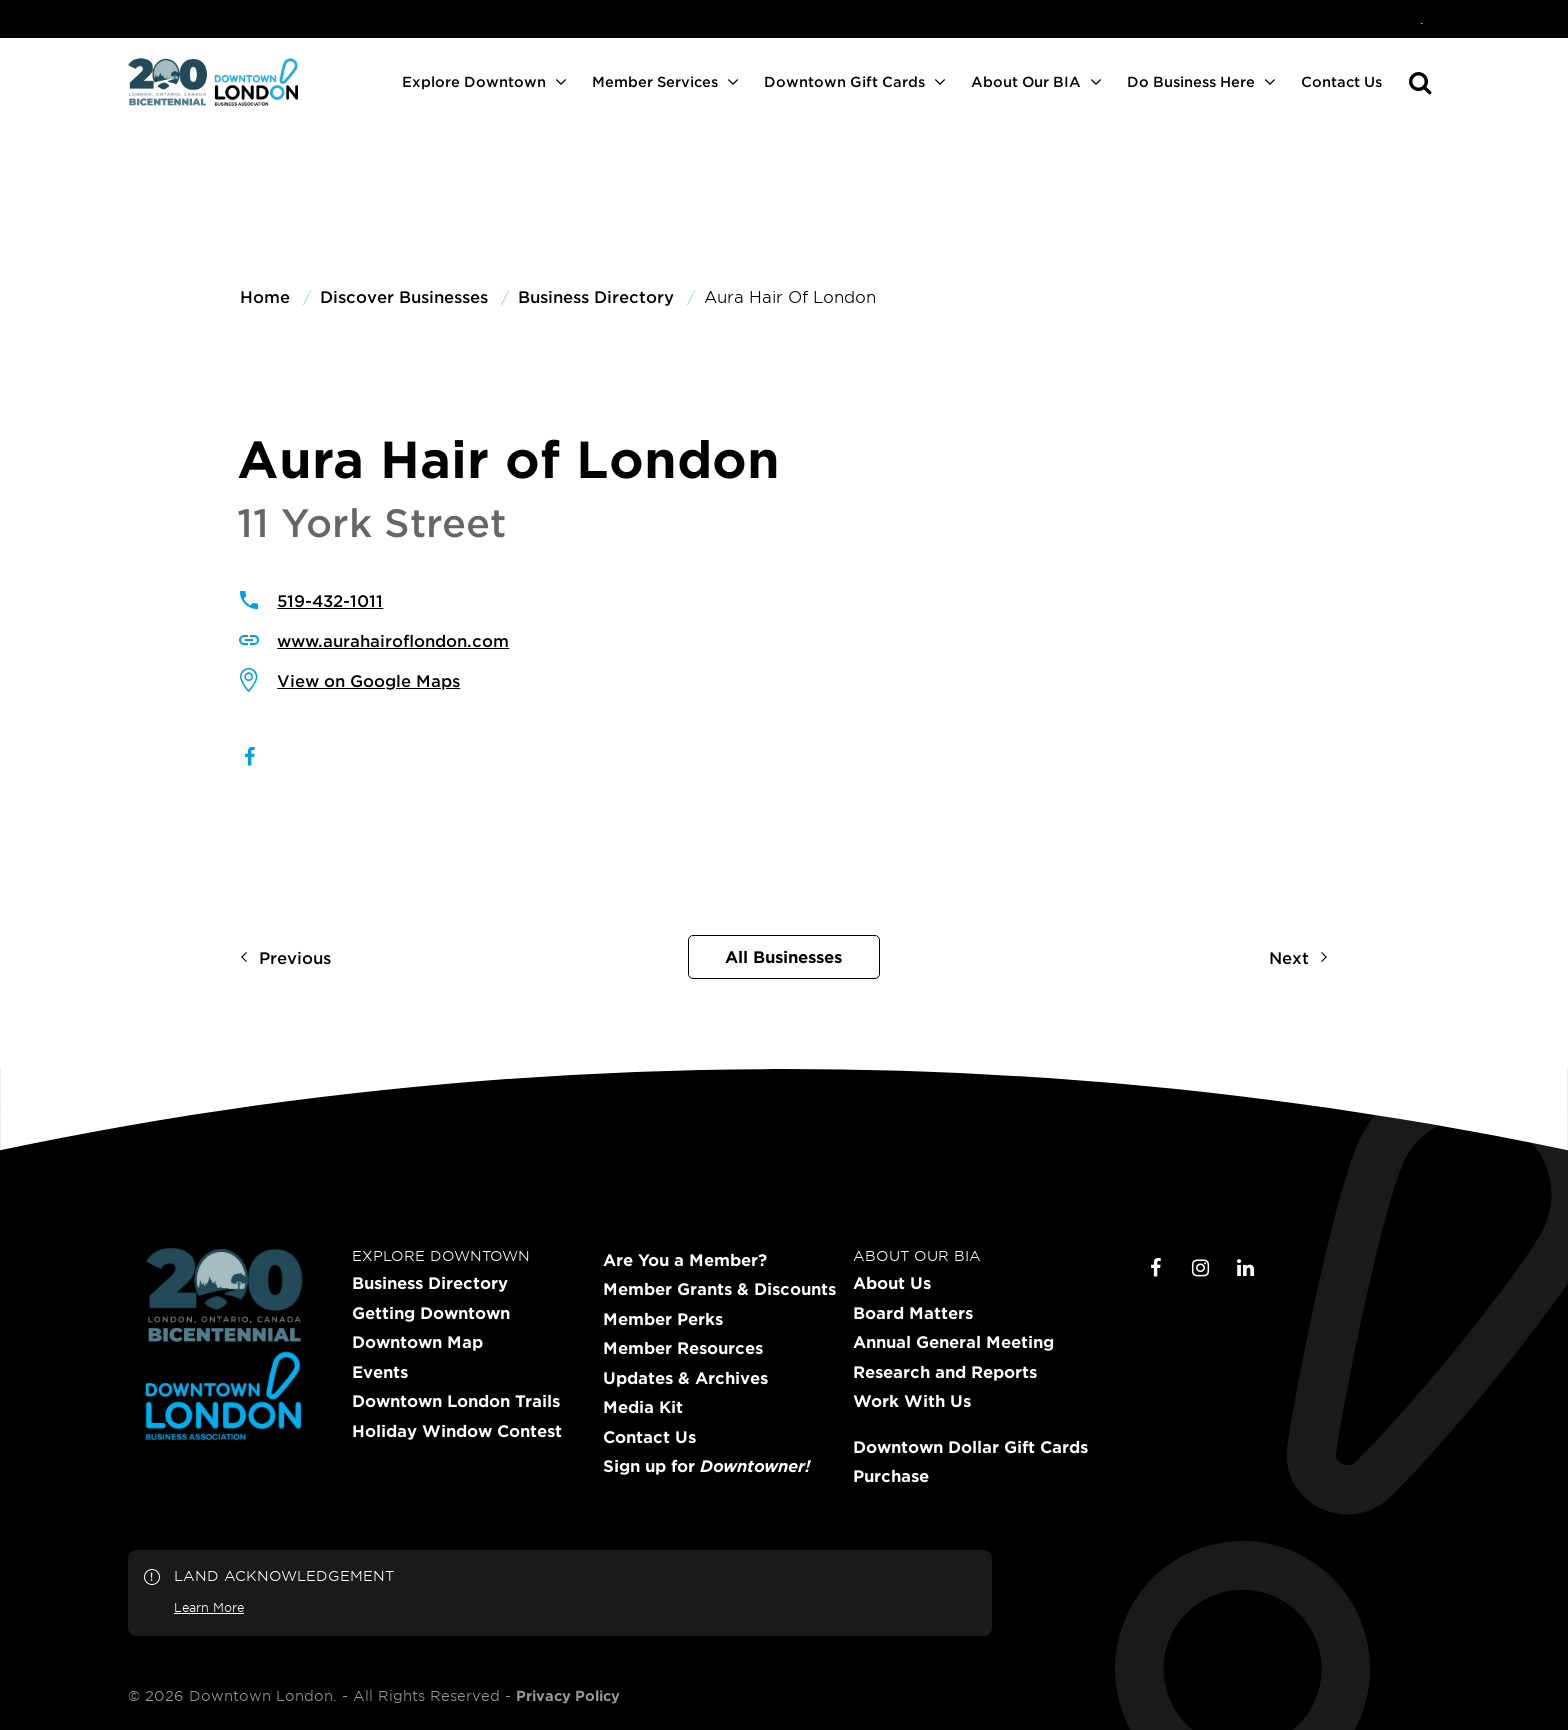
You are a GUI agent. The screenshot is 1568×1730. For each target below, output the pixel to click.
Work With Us (912, 1401)
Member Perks (663, 1319)
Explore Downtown (474, 81)
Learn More (209, 1607)
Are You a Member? (685, 1260)
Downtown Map (417, 1342)
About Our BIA (1026, 81)
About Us (892, 1283)
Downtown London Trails (456, 1401)
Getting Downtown (431, 1313)
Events (380, 1372)
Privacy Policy (568, 1696)
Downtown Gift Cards (844, 81)
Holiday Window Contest (457, 1431)
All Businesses (783, 956)
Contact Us (1341, 81)
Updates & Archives (685, 1378)
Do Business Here (1191, 81)
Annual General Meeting (953, 1342)
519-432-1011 (330, 600)
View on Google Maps (368, 680)
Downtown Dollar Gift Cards (970, 1447)
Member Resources (683, 1348)
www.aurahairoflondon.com (393, 640)
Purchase (891, 1476)
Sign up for (706, 1466)
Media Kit (643, 1407)
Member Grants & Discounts (719, 1289)
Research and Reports (945, 1372)
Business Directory (430, 1283)
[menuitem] (1422, 19)
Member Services (655, 81)
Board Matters (913, 1313)
